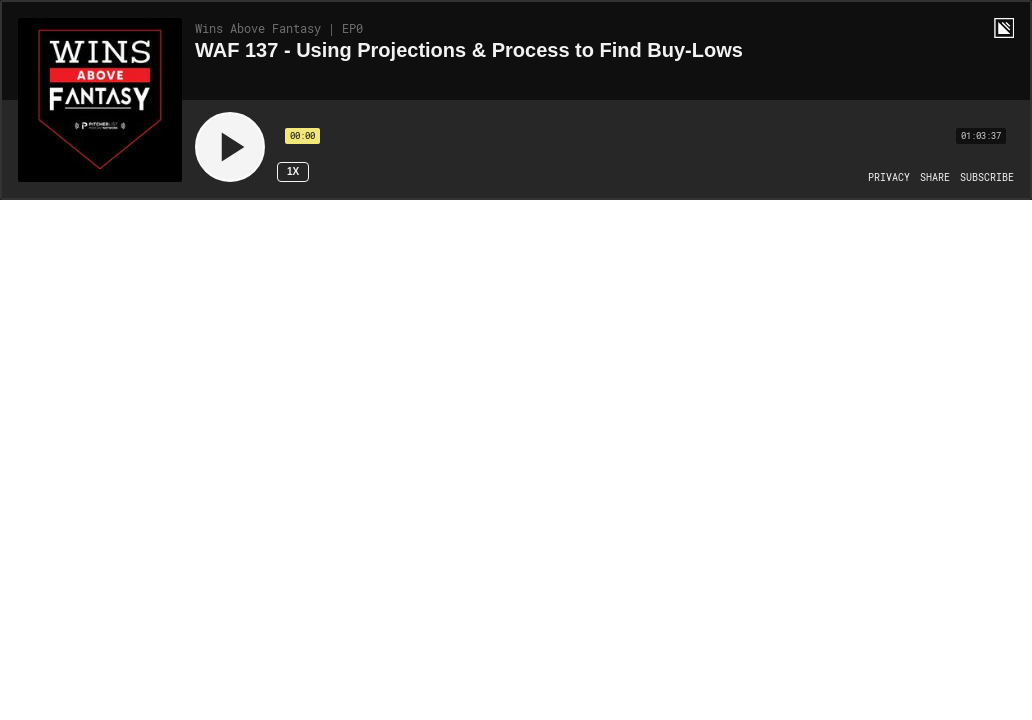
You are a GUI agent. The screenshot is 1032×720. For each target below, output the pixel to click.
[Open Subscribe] (987, 178)
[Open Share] (935, 178)
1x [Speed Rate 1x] (293, 171)
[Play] (230, 147)
